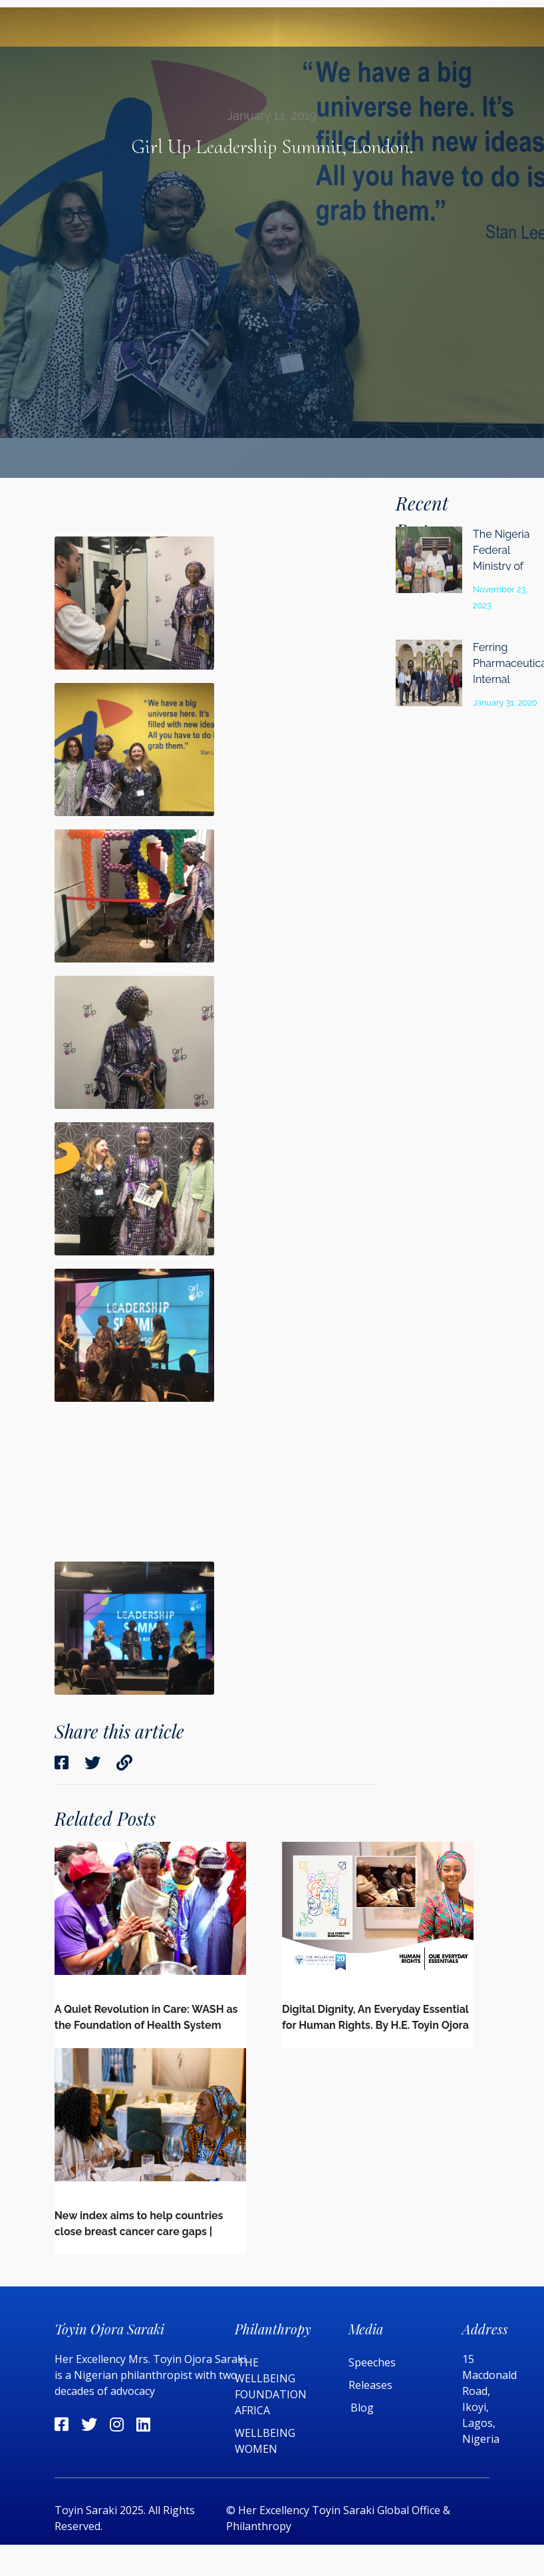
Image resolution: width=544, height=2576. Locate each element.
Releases (371, 2385)
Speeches (372, 2362)
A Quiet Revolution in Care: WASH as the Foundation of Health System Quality (146, 2025)
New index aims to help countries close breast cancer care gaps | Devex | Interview (139, 2231)
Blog (362, 2407)
